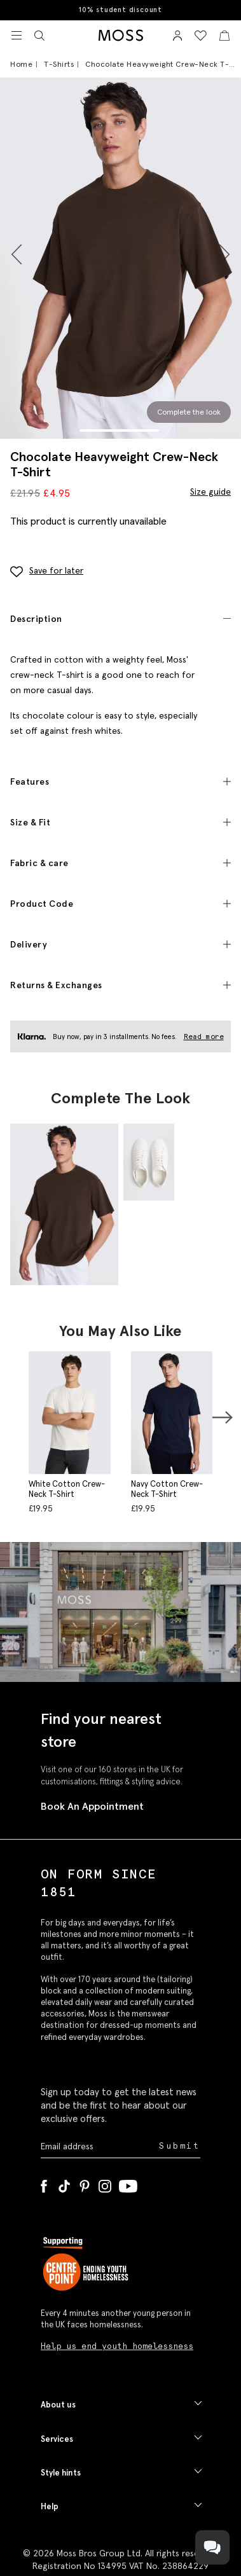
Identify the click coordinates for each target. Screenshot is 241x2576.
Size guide (210, 491)
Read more (204, 1036)
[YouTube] (128, 2183)
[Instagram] (105, 2183)
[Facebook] (44, 2183)
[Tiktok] (64, 2183)
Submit (179, 2145)
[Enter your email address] (98, 2146)
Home (21, 64)
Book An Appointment (92, 1806)
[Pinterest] (84, 2183)
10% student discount (120, 9)
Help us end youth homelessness (117, 2346)
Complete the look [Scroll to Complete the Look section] (189, 412)
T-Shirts (59, 64)
